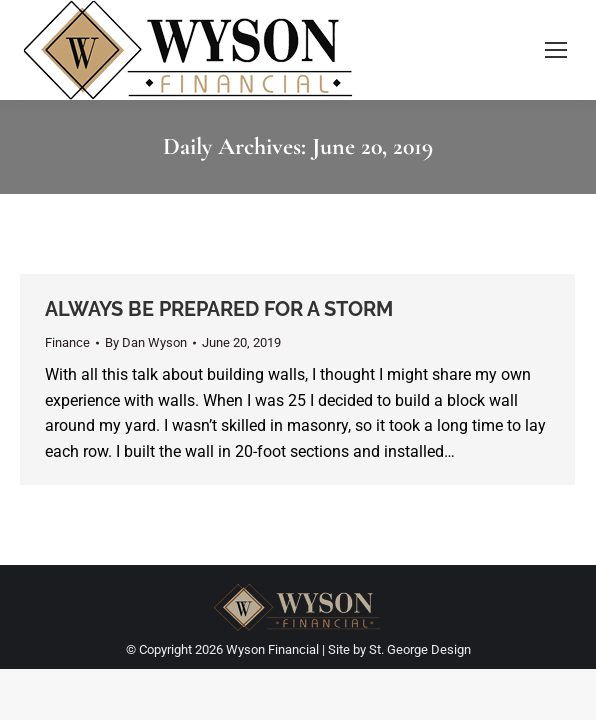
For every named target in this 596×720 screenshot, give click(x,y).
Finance (67, 342)
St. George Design (420, 649)
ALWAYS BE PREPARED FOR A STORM (219, 309)
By (146, 342)
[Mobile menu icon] (556, 50)
